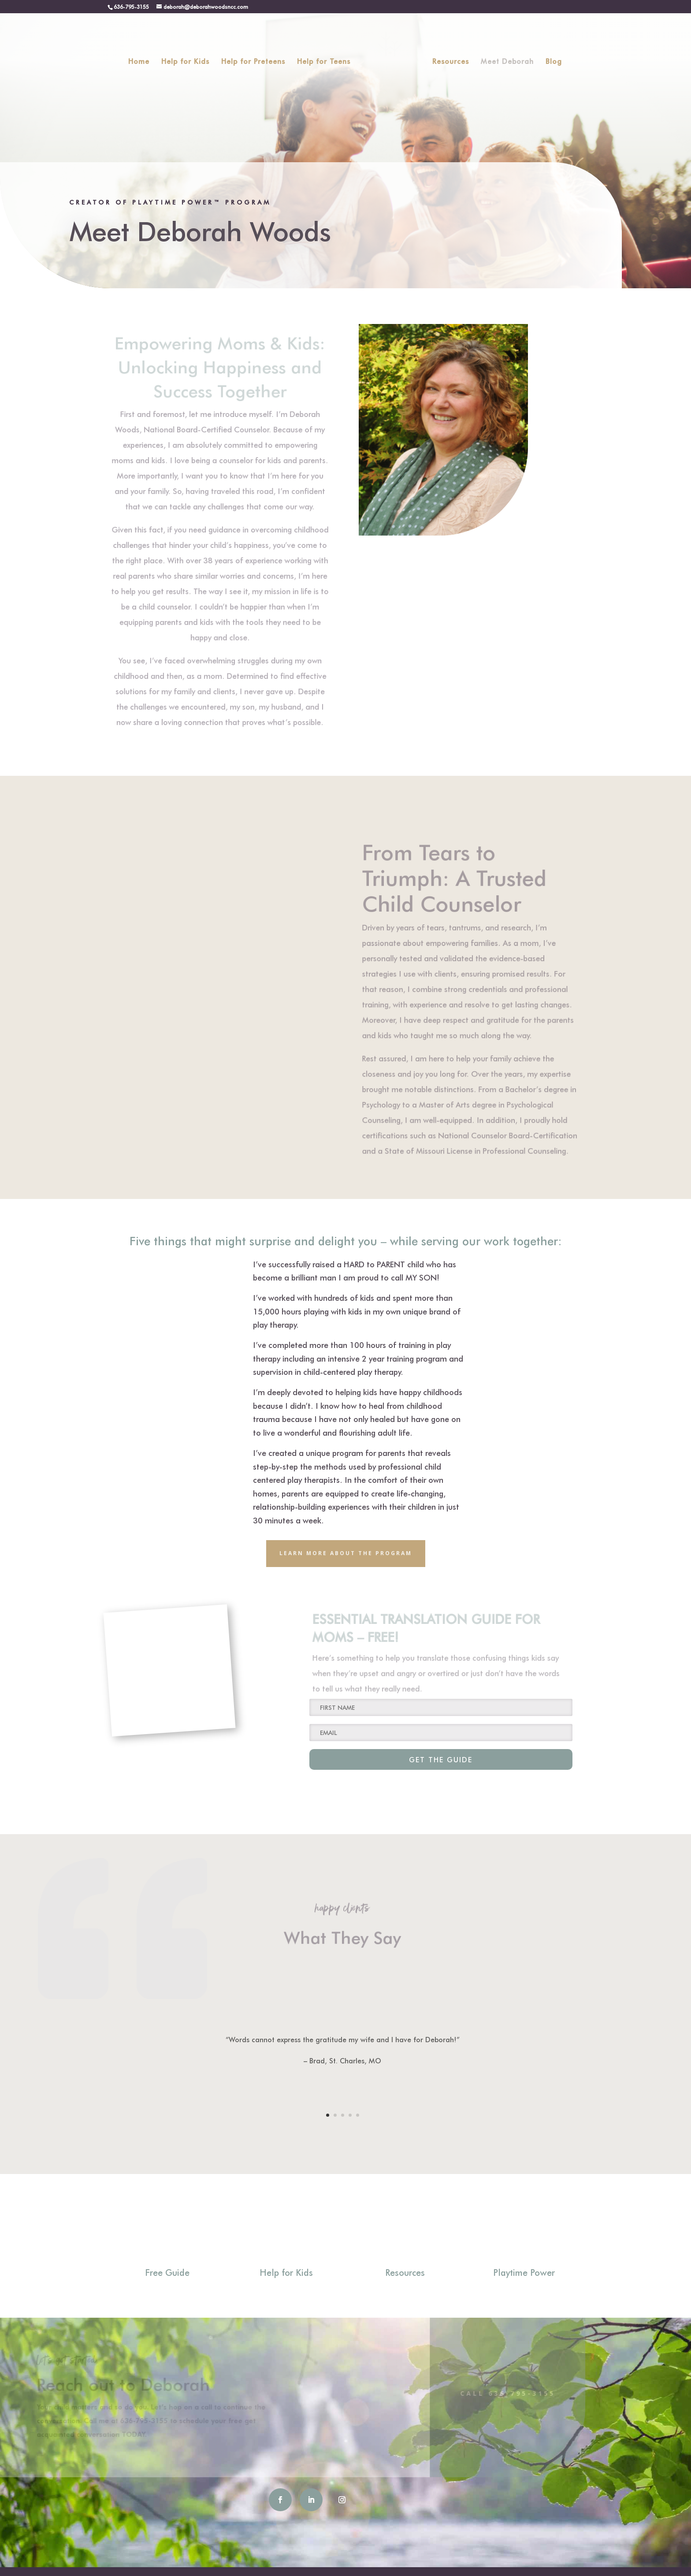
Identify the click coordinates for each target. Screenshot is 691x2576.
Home (141, 59)
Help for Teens (326, 59)
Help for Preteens (256, 59)
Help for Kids (188, 59)
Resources (447, 59)
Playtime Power (524, 2272)
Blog (550, 59)
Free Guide (167, 2272)
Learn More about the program (345, 1553)
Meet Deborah (504, 59)
